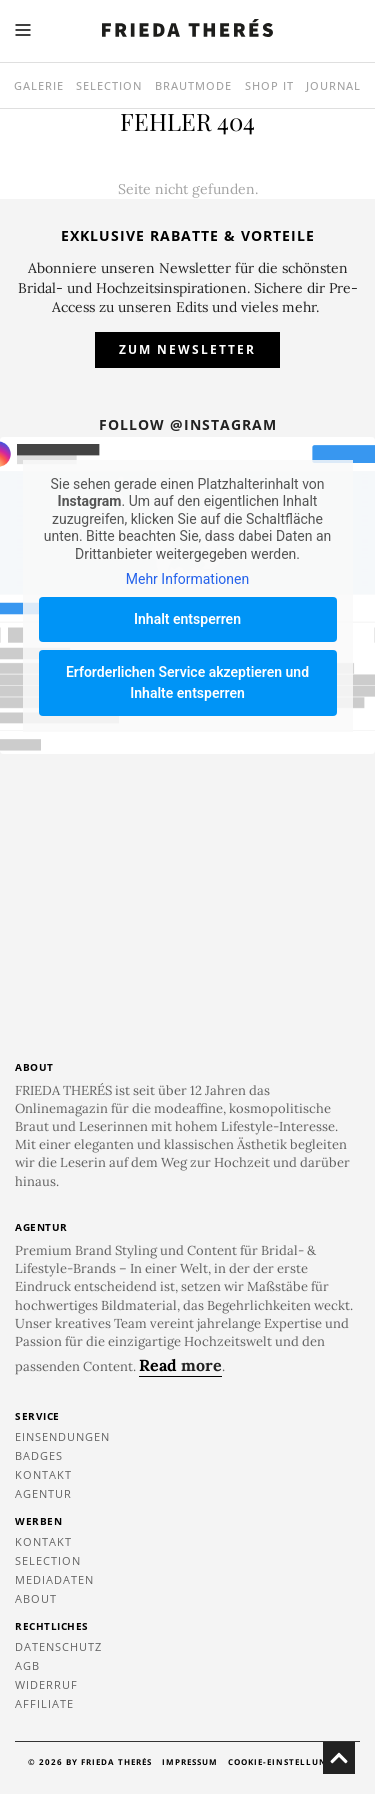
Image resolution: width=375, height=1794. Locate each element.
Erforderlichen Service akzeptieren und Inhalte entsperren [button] (187, 682)
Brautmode (193, 85)
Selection (109, 85)
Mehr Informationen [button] (187, 579)
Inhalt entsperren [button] (187, 619)
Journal (333, 85)
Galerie (39, 85)
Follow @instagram (188, 424)
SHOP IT (269, 85)
